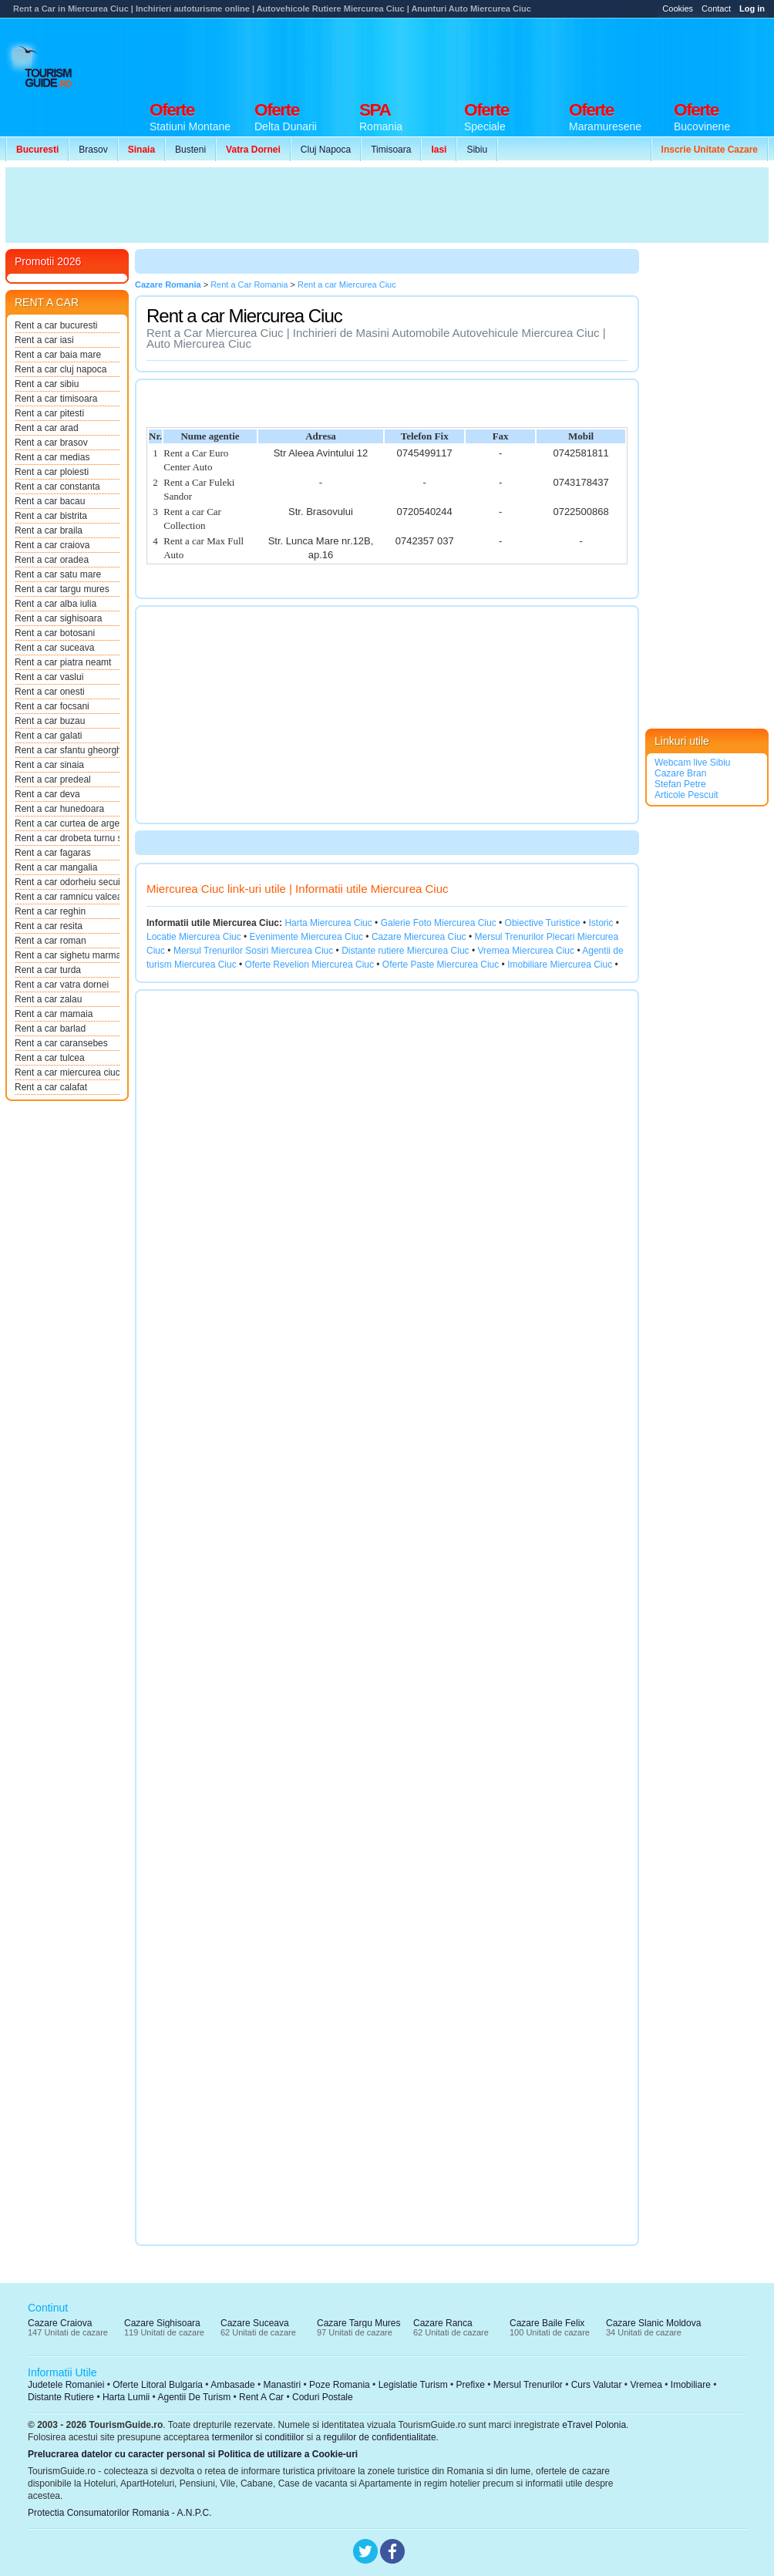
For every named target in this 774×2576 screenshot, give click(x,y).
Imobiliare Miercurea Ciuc (559, 964)
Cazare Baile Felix (547, 2323)
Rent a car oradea (52, 559)
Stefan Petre (680, 784)
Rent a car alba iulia (55, 603)
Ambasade (232, 2384)
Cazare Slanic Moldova (653, 2323)
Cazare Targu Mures (359, 2323)
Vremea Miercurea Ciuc (525, 950)
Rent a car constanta (57, 486)
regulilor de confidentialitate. (381, 2437)
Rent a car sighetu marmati (67, 955)
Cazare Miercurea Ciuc (419, 936)
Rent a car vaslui (49, 677)
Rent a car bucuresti (56, 325)
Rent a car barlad (50, 1028)
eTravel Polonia (594, 2424)
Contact (716, 8)
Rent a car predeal (53, 779)
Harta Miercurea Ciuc (328, 923)
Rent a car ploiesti (52, 471)
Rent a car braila (48, 530)
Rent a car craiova (52, 545)
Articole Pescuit (686, 795)
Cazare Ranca (443, 2323)
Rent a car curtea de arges (67, 823)
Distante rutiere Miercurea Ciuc (405, 950)
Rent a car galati (48, 735)
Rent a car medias (52, 457)
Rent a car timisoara (56, 398)
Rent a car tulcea (50, 1057)
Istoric (601, 923)
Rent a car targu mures (62, 589)
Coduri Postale (322, 2397)
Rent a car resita (48, 926)
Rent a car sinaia (49, 764)
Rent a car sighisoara (58, 618)
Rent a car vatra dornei (62, 984)
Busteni (190, 149)
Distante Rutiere (61, 2397)
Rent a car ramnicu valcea (67, 896)
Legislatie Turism (413, 2384)
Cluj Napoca (326, 149)
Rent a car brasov (51, 442)
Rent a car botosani (55, 633)
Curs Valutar (596, 2384)
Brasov (93, 149)
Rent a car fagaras (53, 852)
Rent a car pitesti (49, 413)
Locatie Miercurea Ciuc (193, 936)
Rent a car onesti (50, 691)
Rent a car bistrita (51, 515)
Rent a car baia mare (58, 354)
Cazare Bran (680, 773)
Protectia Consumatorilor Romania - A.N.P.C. (120, 2512)
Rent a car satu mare (58, 574)
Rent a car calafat (51, 1087)
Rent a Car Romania (249, 284)
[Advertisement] (488, 55)
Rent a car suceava (54, 647)
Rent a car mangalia (56, 867)
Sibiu (476, 149)
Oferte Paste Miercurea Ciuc (440, 964)
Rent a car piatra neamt (63, 662)
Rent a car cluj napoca (60, 369)
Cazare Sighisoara (162, 2323)
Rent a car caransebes (61, 1043)
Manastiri (282, 2384)
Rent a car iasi (44, 340)
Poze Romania (339, 2384)
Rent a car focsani (52, 706)
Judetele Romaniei (66, 2384)
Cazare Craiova (60, 2323)
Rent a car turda (48, 970)
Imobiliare (691, 2384)
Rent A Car (261, 2397)
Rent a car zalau (48, 999)
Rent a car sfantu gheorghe (67, 750)
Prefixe (470, 2384)
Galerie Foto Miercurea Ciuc (438, 923)
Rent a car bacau (50, 501)
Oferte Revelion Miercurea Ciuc (309, 964)
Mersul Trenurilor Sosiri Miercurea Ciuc (253, 950)
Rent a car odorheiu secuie (67, 882)
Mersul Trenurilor (528, 2384)
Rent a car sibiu (47, 384)
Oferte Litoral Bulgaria (158, 2384)
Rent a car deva (47, 794)
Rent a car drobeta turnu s (67, 838)
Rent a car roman (50, 940)
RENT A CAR (47, 302)
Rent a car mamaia (54, 1014)
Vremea (646, 2384)
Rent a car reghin (50, 911)
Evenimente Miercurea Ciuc (306, 936)
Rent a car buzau (50, 721)
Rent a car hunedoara (59, 808)
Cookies (677, 8)
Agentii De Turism (194, 2397)
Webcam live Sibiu (692, 762)
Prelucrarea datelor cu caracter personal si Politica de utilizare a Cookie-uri (193, 2454)
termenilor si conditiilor (258, 2437)
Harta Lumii (126, 2397)
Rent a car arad (47, 428)
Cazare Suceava (254, 2323)
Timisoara (391, 149)
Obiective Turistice (542, 923)
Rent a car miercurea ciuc (67, 1072)
